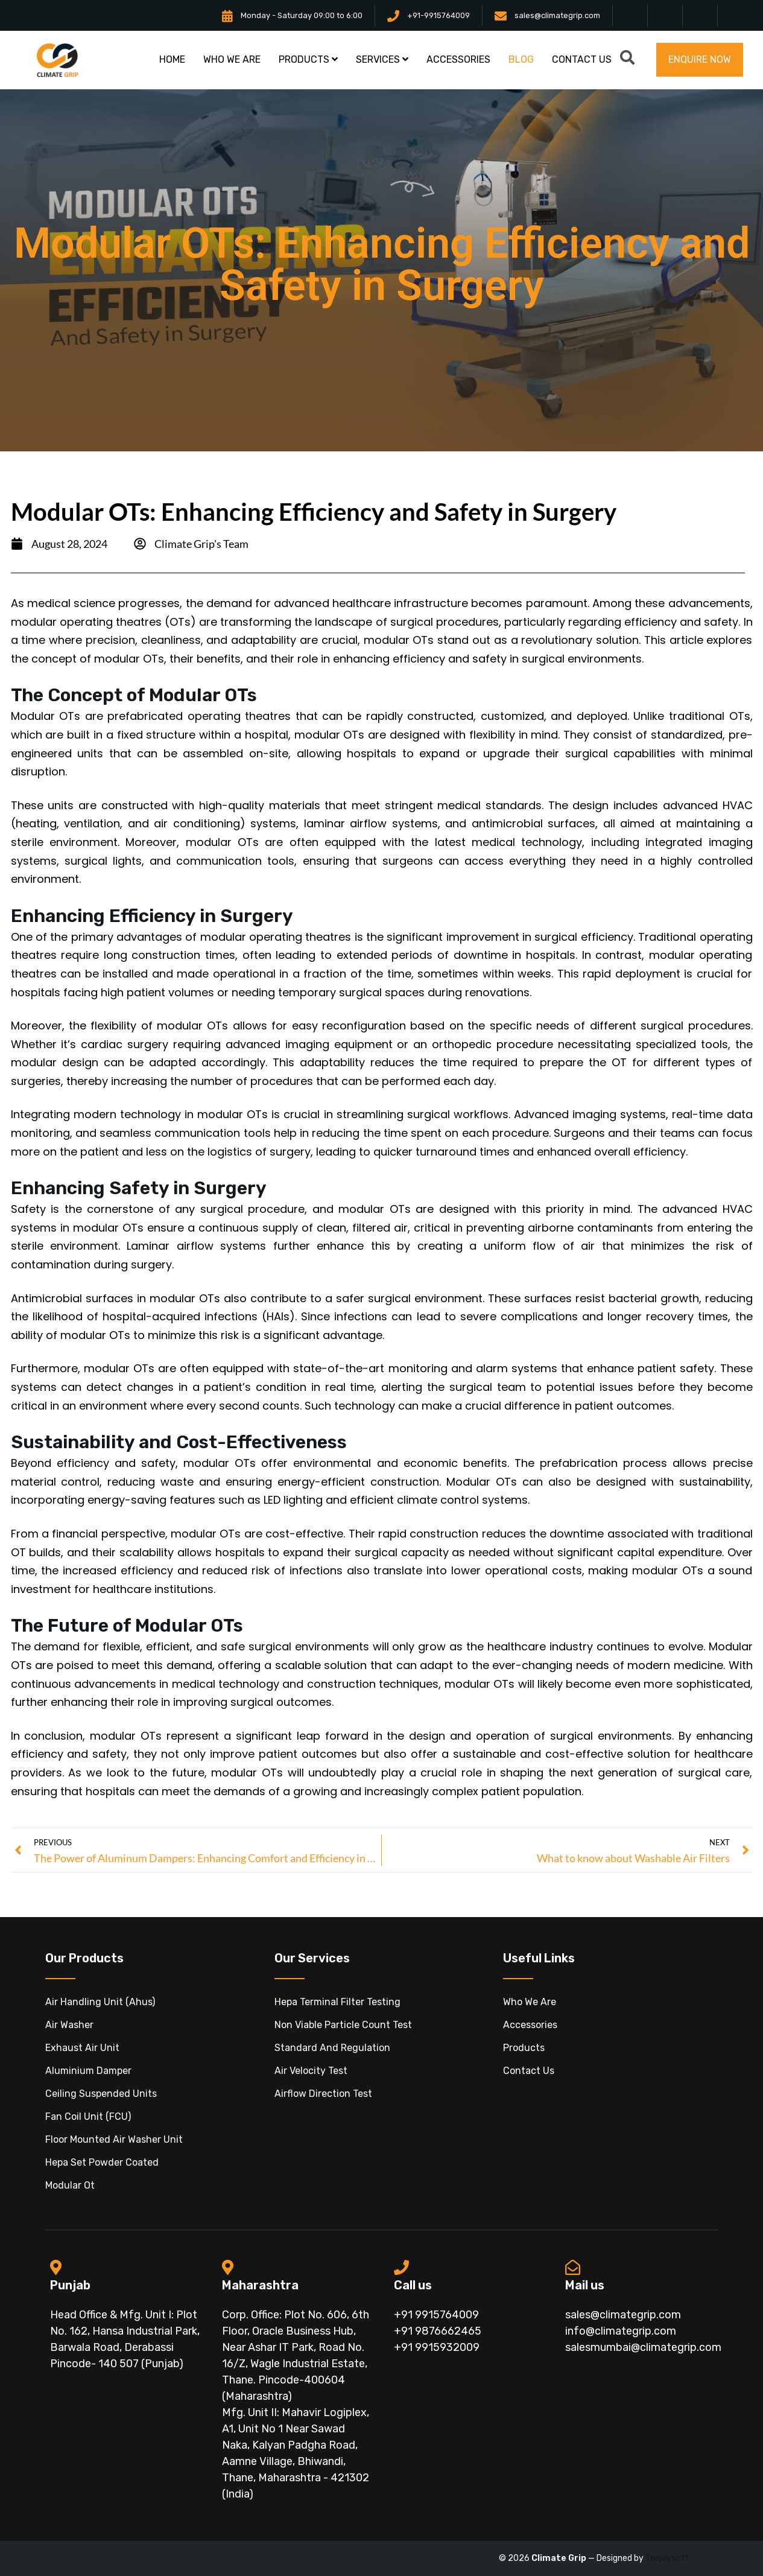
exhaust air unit (82, 2047)
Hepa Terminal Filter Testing (337, 2002)
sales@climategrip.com (557, 15)
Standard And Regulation (332, 2047)
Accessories (530, 2025)
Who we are (232, 59)
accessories (458, 59)
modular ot (70, 2185)
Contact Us (528, 2070)
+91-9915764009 (438, 15)
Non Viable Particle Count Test (343, 2025)
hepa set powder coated (102, 2162)
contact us (582, 59)
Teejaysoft (667, 2558)
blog (521, 59)
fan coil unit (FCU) (88, 2116)
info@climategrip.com (620, 2331)
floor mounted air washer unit (114, 2139)
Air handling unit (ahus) (100, 2002)
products (308, 59)
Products (524, 2047)
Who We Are (529, 2002)
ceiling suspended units (101, 2093)
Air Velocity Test (310, 2070)
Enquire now (699, 59)
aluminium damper (88, 2070)
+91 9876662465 (437, 2331)
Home (172, 59)
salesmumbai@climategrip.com (643, 2347)
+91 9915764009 (436, 2314)
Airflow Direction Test (323, 2093)
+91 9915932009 (437, 2347)
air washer (69, 2025)
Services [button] (382, 59)
